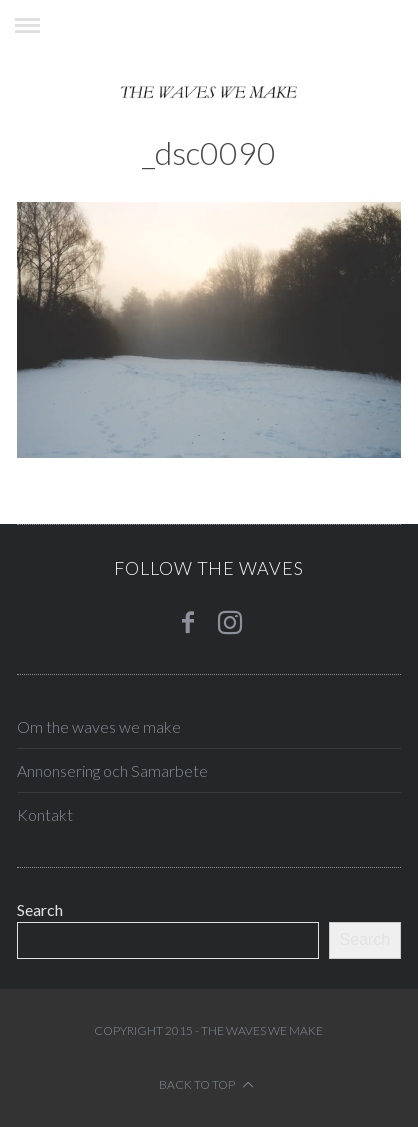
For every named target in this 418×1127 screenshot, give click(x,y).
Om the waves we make (99, 726)
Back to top (206, 1084)
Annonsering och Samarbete (112, 770)
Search (40, 909)
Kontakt (45, 814)
